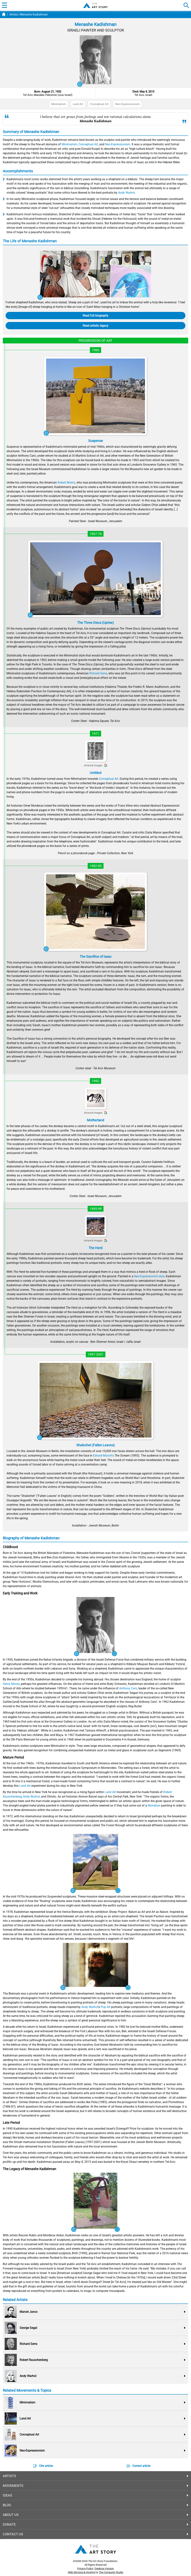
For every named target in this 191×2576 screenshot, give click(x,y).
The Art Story (95, 5)
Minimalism (69, 144)
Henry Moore (11, 1684)
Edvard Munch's (103, 1455)
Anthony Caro (128, 1688)
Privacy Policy (85, 2568)
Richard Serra (98, 673)
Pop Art (105, 2007)
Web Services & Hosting (81, 2572)
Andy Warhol (126, 192)
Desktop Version (104, 2568)
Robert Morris (66, 482)
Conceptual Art (88, 144)
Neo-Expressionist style (149, 1276)
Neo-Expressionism (117, 144)
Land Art (25, 1785)
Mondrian (154, 1805)
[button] (4, 5)
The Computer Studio (111, 2572)
